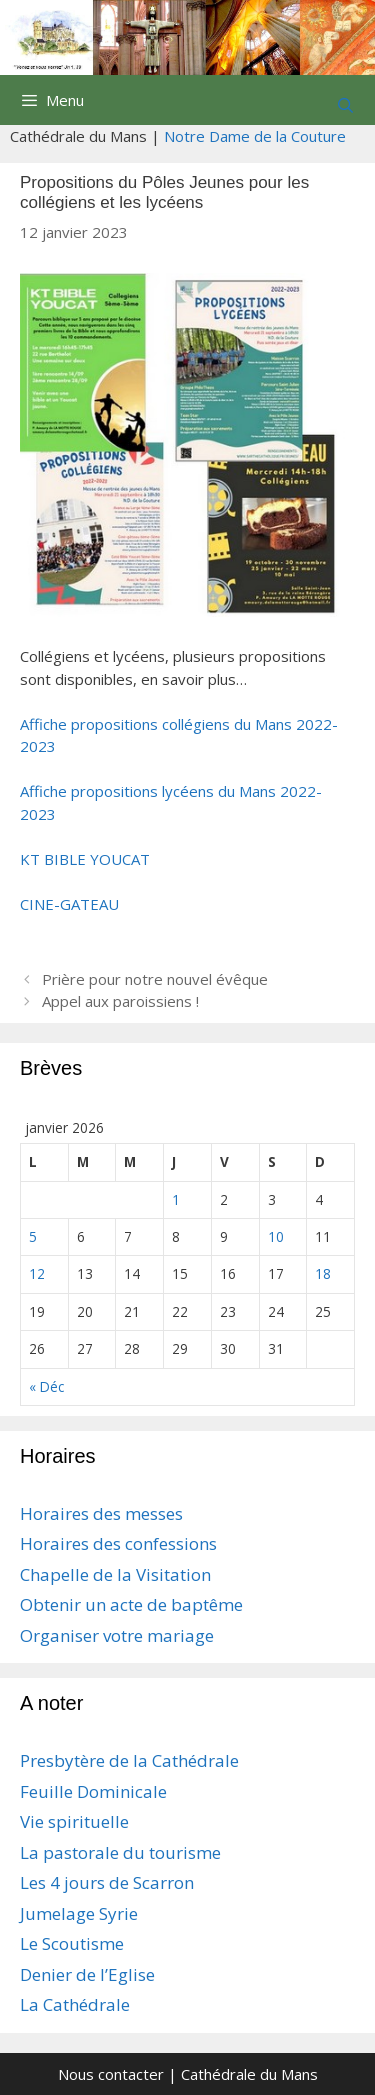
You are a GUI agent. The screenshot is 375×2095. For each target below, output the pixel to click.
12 (37, 1273)
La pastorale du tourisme (120, 1852)
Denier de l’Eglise (87, 1974)
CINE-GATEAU (69, 904)
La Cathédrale (75, 2004)
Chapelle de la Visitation (115, 1574)
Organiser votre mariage (117, 1635)
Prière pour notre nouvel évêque (155, 979)
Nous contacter (111, 2074)
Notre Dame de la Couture (255, 136)
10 (276, 1236)
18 (323, 1273)
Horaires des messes (101, 1513)
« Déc (46, 1386)
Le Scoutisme (72, 1943)
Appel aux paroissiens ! (120, 1001)
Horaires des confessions (118, 1543)
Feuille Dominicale (93, 1791)
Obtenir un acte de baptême (131, 1604)
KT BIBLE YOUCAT (85, 859)
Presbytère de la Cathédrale (129, 1760)
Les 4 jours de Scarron (107, 1882)
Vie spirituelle (74, 1821)
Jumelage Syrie (79, 1913)
